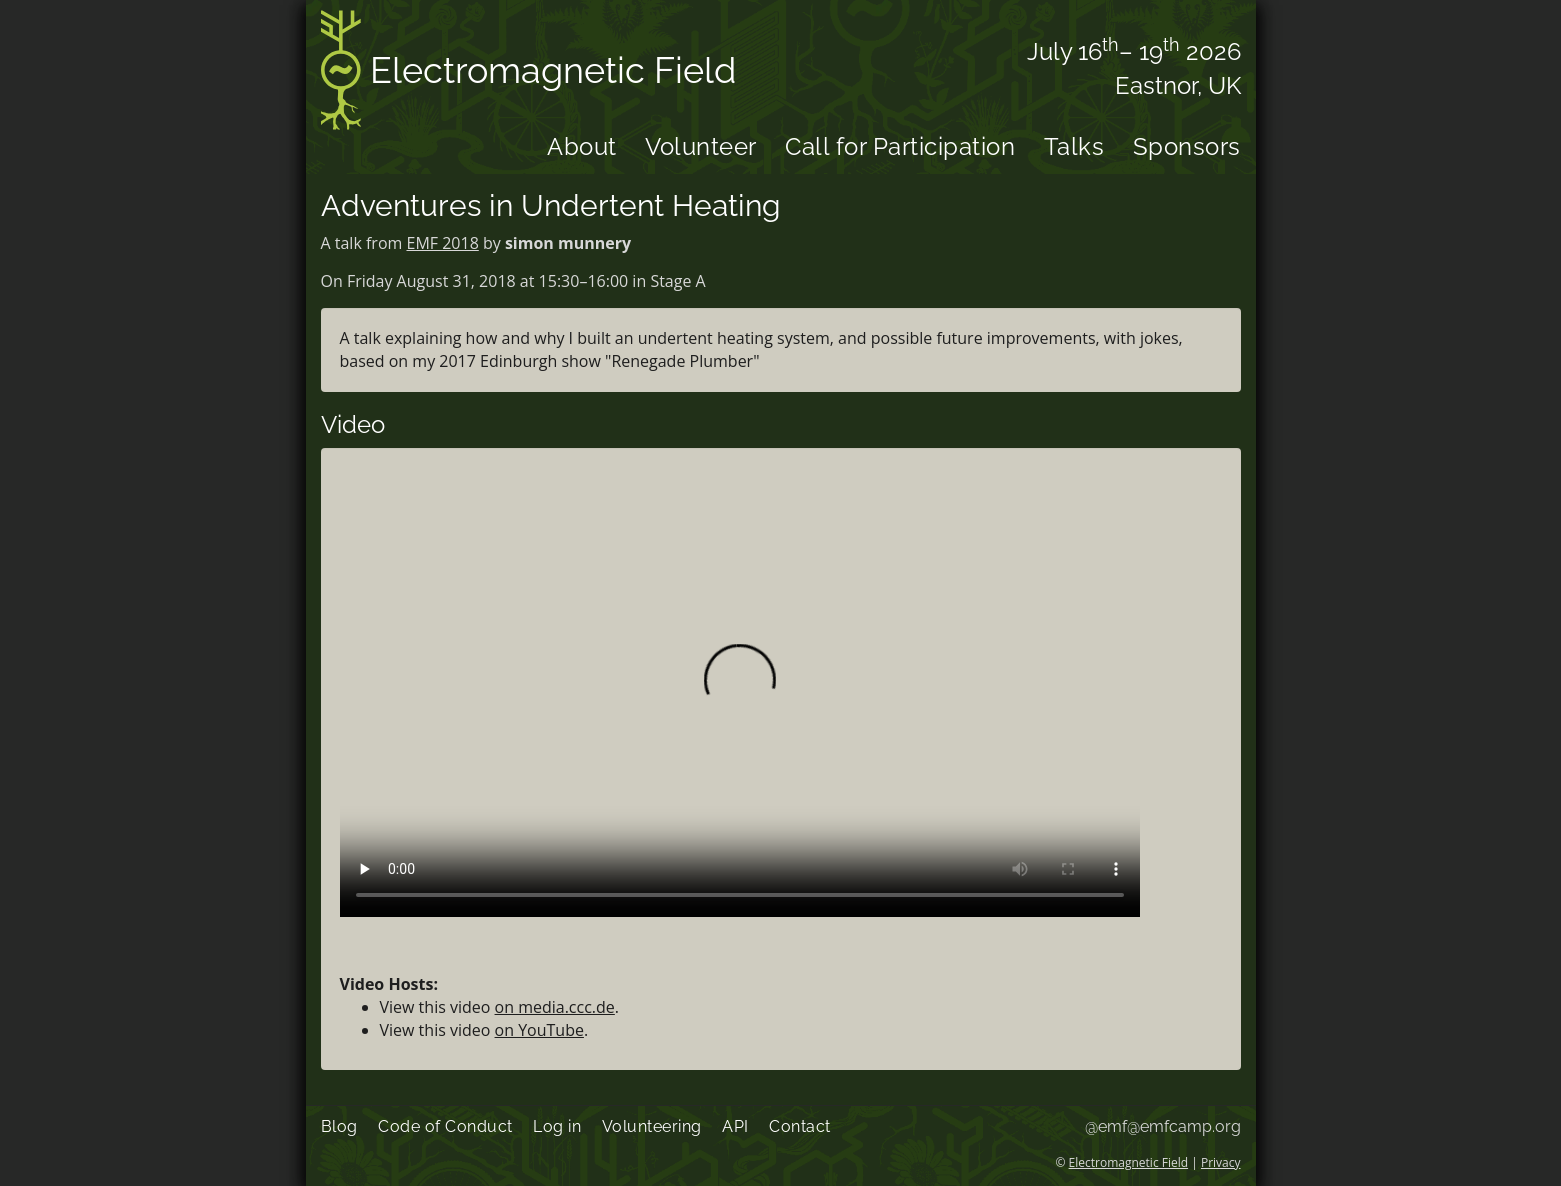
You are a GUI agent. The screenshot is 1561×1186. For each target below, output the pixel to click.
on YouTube (539, 1030)
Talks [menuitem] (1074, 146)
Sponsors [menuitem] (1187, 146)
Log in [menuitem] (557, 1126)
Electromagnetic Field (528, 73)
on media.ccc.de (555, 1007)
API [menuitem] (735, 1126)
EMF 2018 (442, 243)
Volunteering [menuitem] (652, 1126)
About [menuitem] (582, 146)
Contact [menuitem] (800, 1126)
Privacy (1221, 1162)
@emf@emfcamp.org (1163, 1126)
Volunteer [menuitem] (701, 146)
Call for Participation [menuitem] (900, 146)
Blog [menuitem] (339, 1126)
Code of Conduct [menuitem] (445, 1126)
